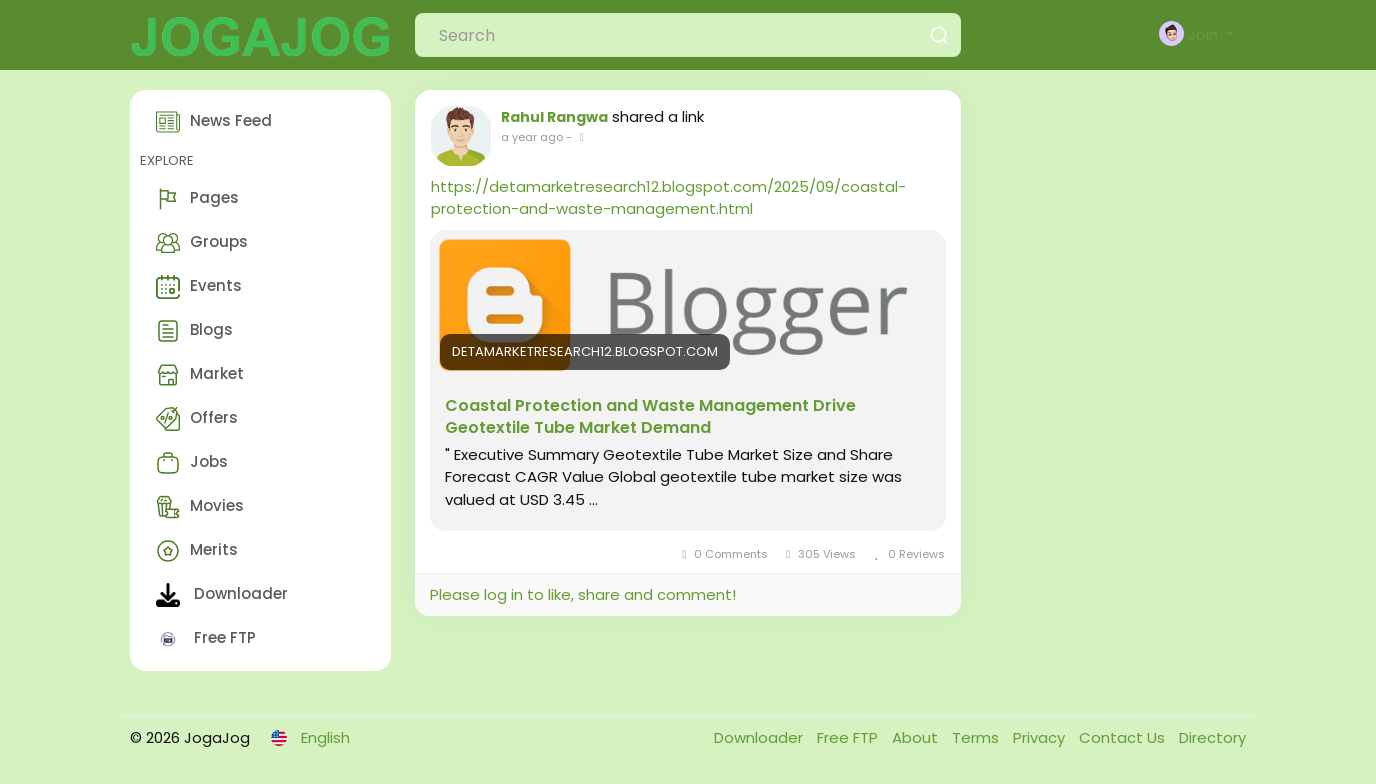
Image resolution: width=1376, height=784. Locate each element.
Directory (1212, 737)
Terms (977, 737)
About (917, 737)
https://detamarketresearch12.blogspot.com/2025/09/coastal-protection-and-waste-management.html (668, 197)
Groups (202, 243)
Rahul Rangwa (554, 117)
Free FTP (206, 639)
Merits (197, 551)
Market (200, 375)
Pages (197, 199)
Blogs (194, 331)
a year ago (532, 137)
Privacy (1041, 737)
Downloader (222, 595)
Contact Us (1124, 737)
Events (199, 287)
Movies (200, 507)
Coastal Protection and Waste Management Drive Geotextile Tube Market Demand (650, 417)
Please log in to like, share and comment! (583, 594)
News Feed (214, 122)
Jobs (192, 463)
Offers (197, 419)
